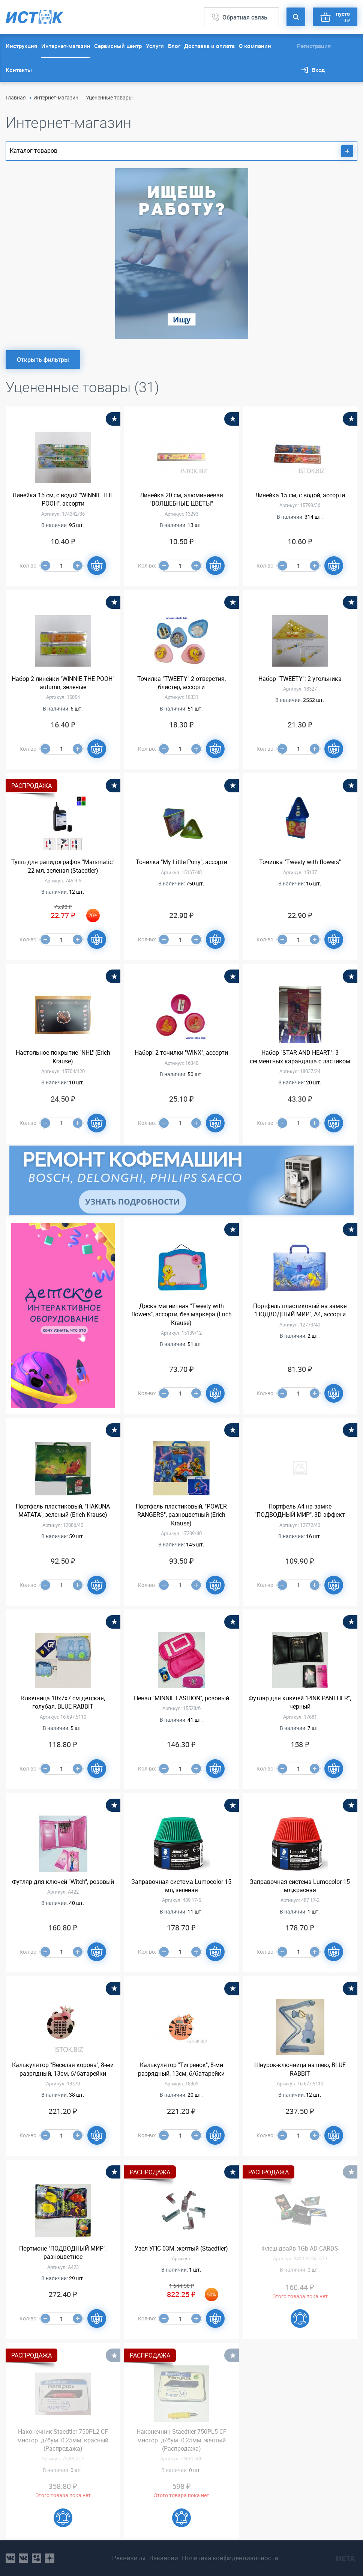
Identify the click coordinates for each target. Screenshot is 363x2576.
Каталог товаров (181, 151)
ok (36, 2558)
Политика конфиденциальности (230, 2558)
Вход (318, 70)
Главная (16, 97)
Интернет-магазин (65, 46)
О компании (255, 46)
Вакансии (163, 2558)
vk (10, 2558)
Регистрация (314, 46)
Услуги (155, 46)
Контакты (19, 70)
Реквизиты (129, 2558)
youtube (49, 2558)
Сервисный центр (118, 46)
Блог (174, 46)
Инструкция (21, 46)
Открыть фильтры (43, 359)
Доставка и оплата (209, 46)
